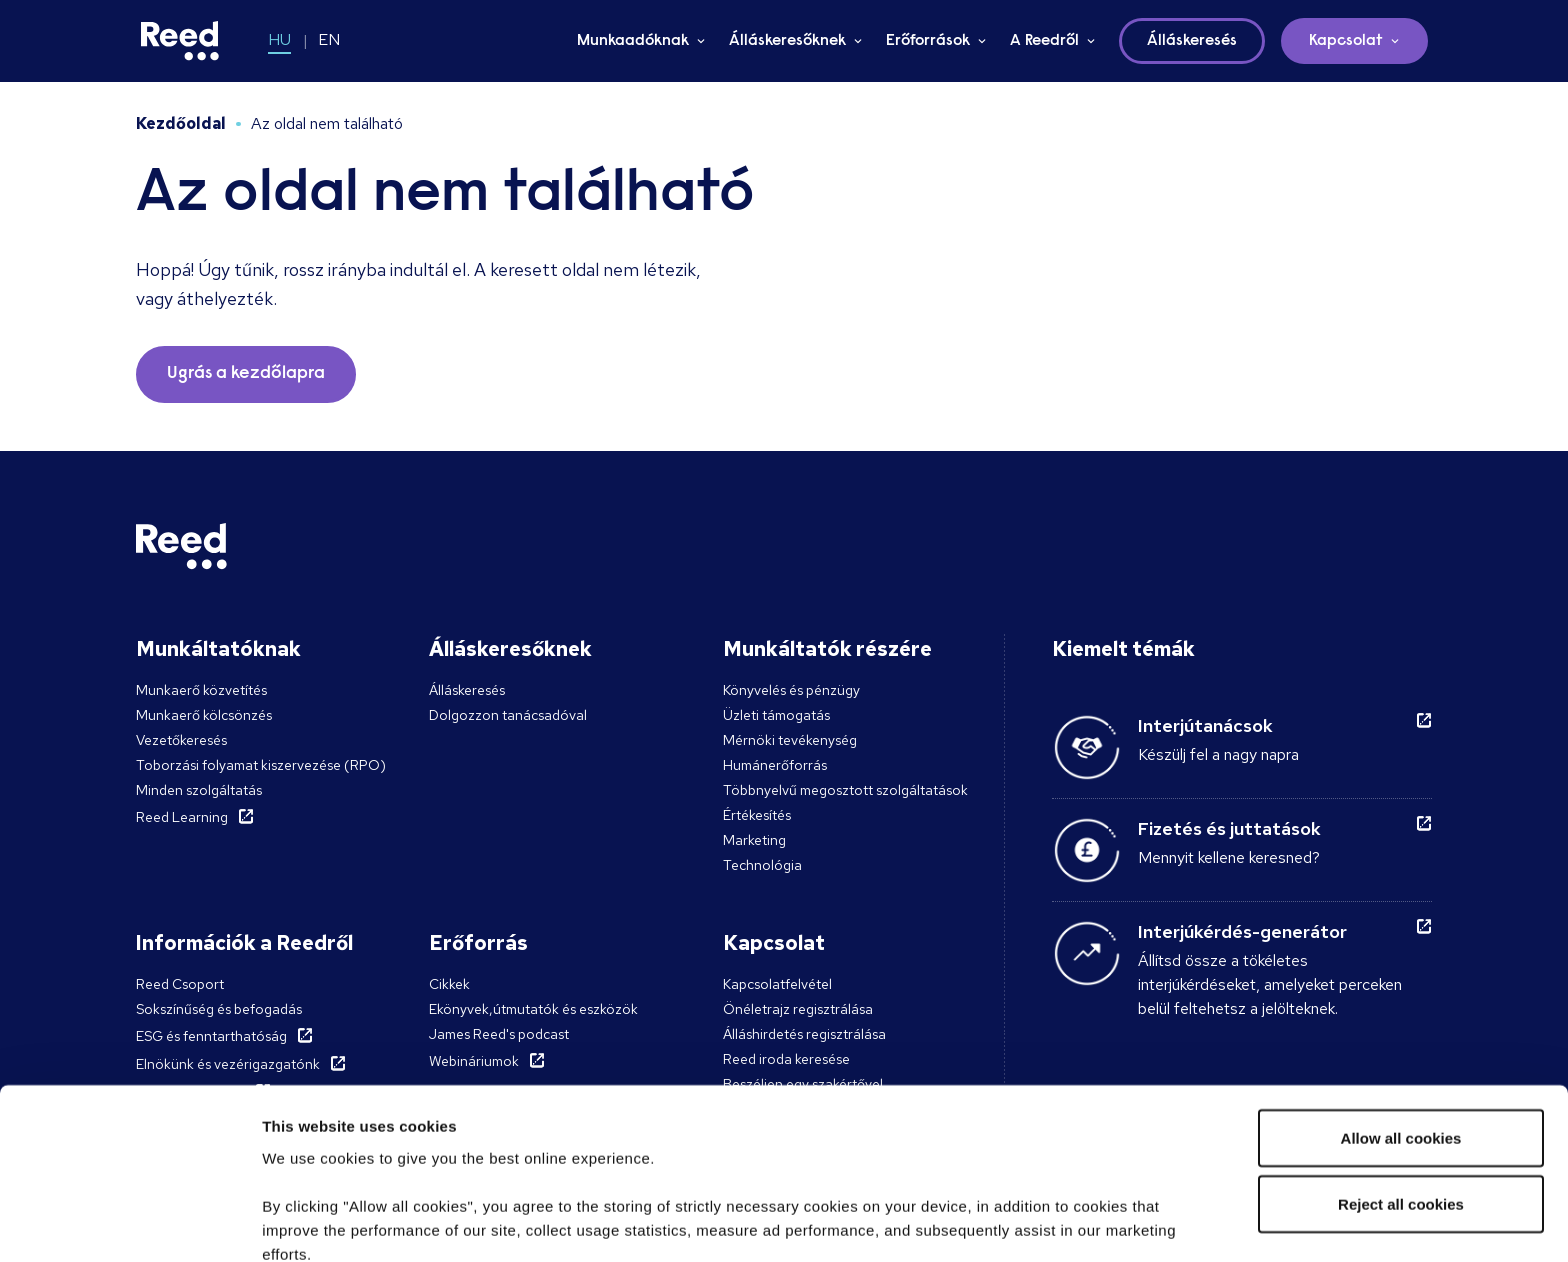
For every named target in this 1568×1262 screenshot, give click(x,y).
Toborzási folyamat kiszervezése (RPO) (261, 765)
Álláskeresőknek (787, 41)
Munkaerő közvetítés (201, 690)
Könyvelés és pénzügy (791, 690)
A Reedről (1044, 41)
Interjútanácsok (1205, 725)
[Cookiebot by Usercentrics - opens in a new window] (129, 1223)
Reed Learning (182, 817)
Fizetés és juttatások (1229, 828)
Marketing (754, 840)
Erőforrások (928, 41)
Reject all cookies (1401, 1047)
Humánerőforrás (775, 765)
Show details (308, 1222)
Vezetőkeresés (181, 740)
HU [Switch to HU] (279, 39)
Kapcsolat (1346, 41)
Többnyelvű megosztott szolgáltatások (845, 790)
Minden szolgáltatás (199, 790)
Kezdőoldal (181, 123)
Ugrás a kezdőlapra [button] (246, 374)
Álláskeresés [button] (1192, 41)
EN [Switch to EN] (329, 39)
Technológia (762, 865)
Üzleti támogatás (776, 715)
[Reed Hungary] (180, 41)
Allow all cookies (1401, 981)
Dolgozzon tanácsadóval (508, 715)
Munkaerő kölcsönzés (204, 715)
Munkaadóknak (633, 41)
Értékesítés (757, 815)
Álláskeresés (467, 690)
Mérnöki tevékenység (790, 740)
